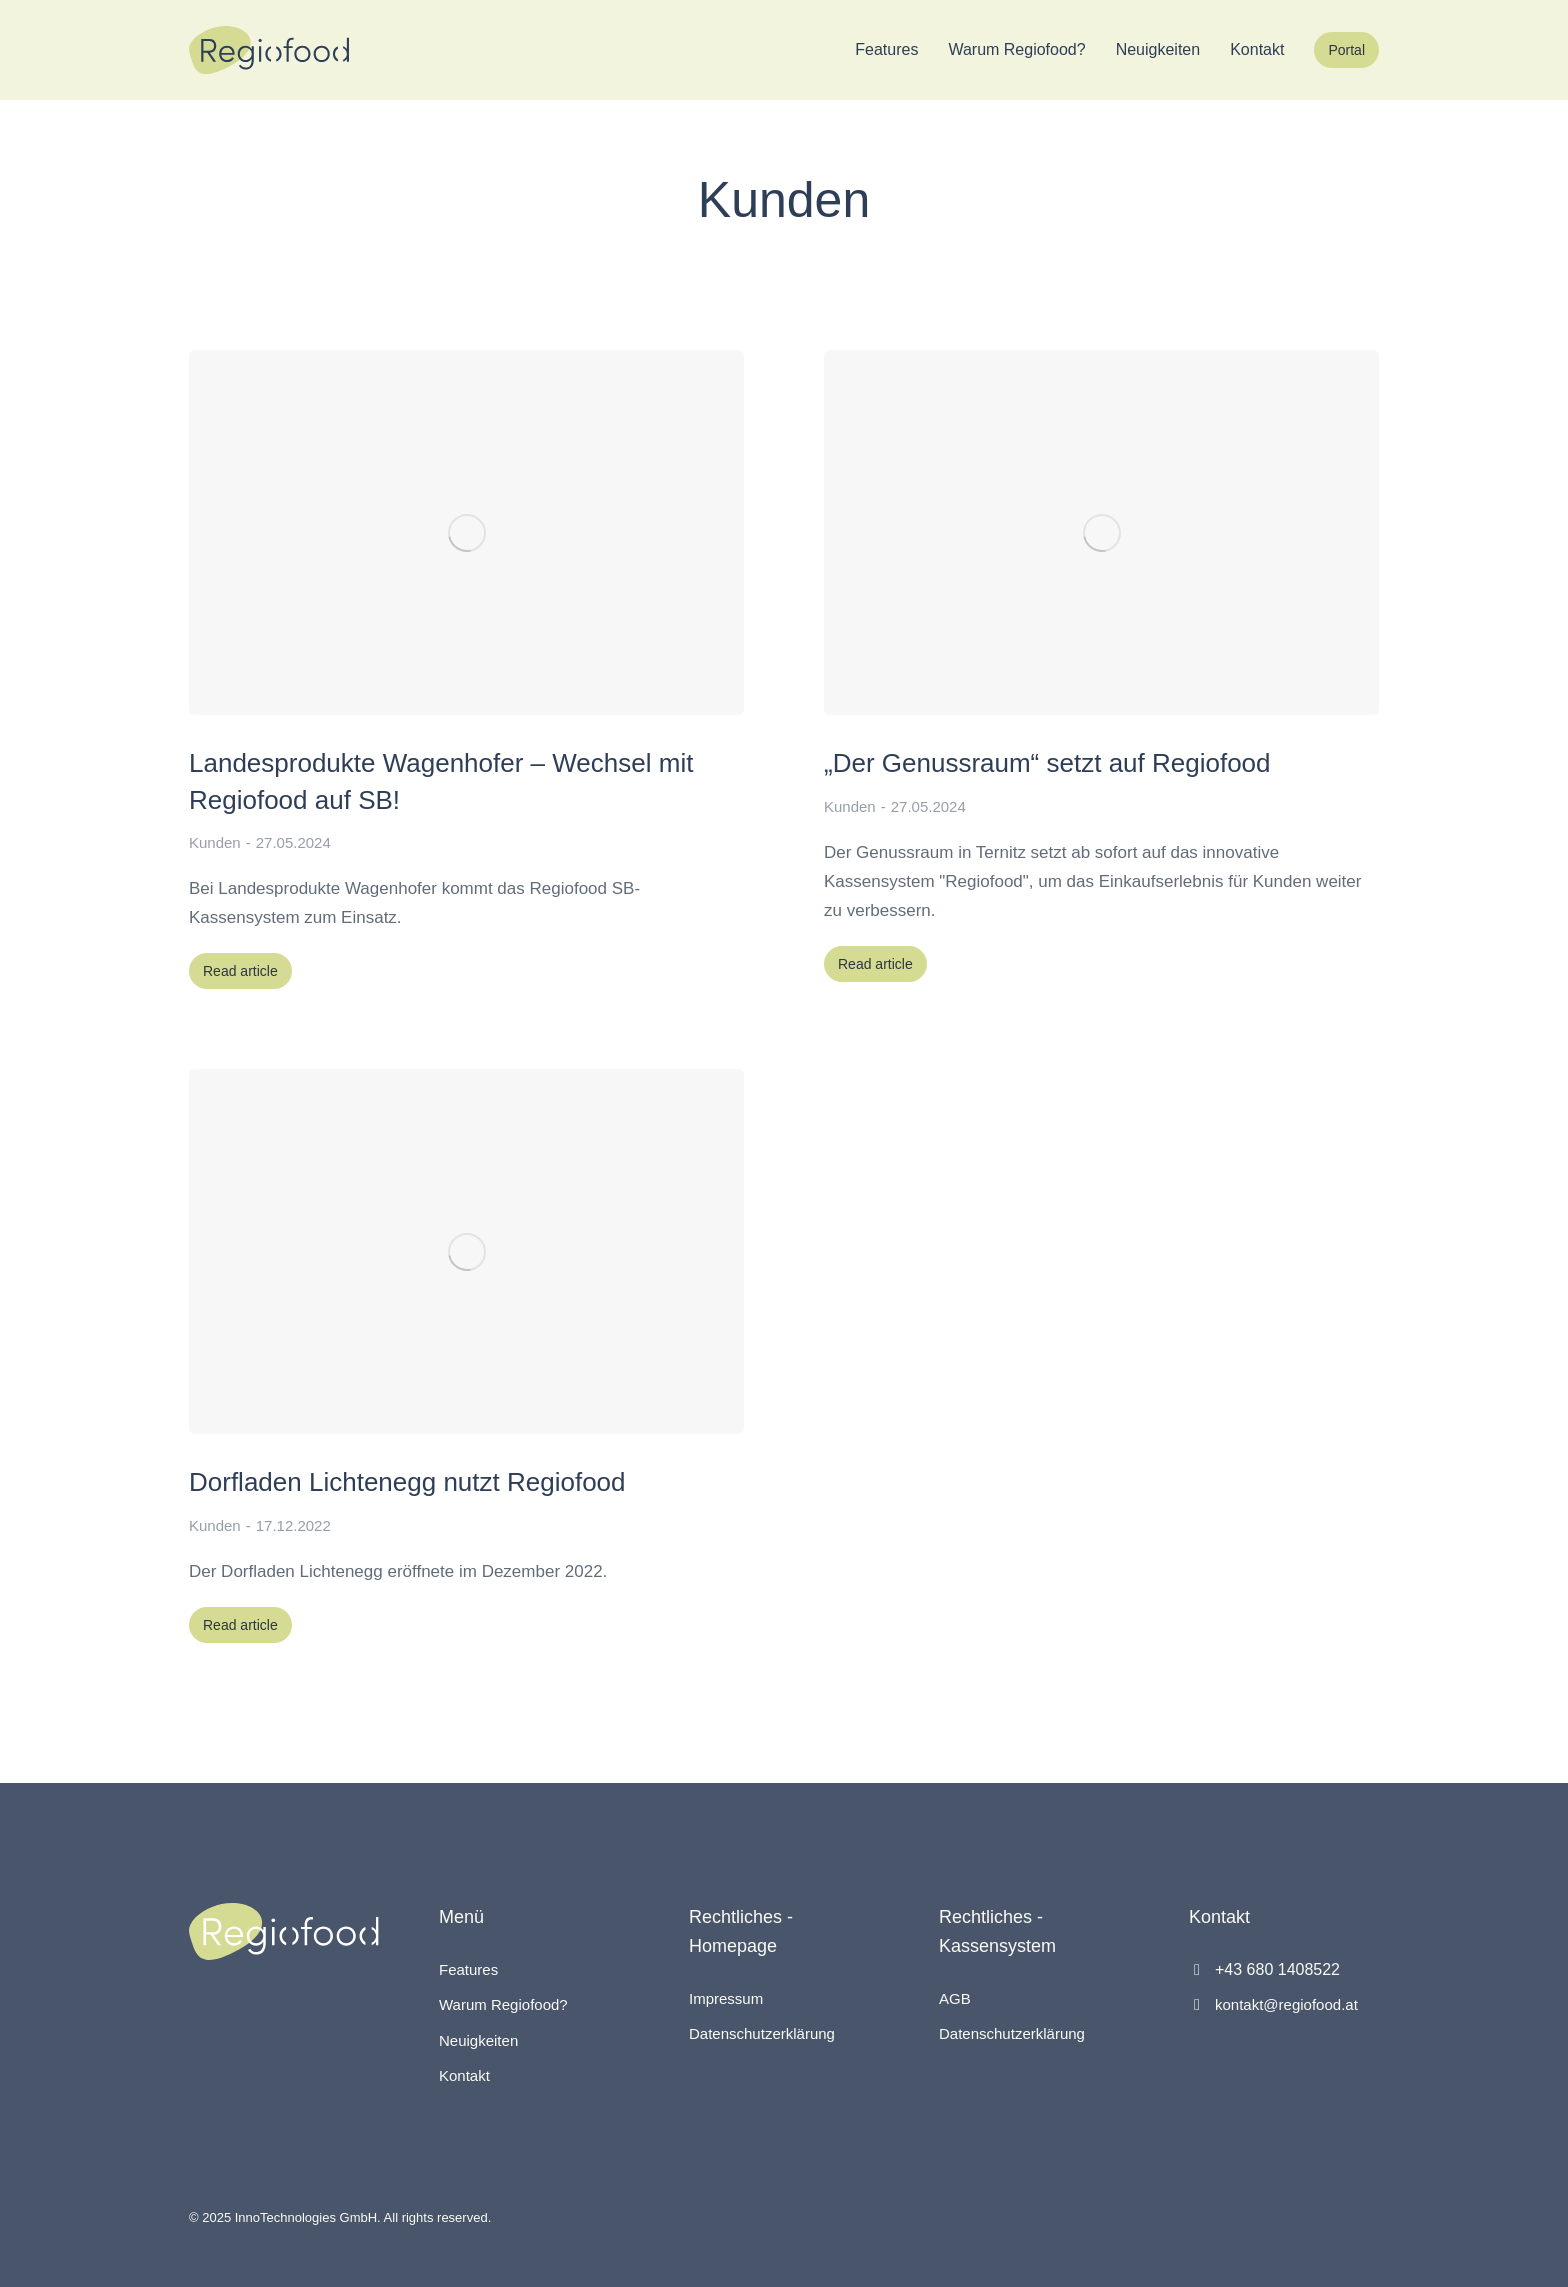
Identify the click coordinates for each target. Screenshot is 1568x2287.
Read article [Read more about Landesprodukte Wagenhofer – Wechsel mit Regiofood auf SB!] (240, 971)
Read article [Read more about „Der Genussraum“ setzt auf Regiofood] (875, 964)
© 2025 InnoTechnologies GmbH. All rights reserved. (340, 2217)
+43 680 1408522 (1277, 1969)
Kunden (215, 842)
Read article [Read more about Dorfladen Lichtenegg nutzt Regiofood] (240, 1625)
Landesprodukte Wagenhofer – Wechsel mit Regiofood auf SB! (441, 781)
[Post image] (466, 532)
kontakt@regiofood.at (1286, 2004)
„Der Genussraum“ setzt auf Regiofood (1047, 763)
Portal (1346, 50)
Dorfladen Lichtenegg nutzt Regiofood (407, 1482)
